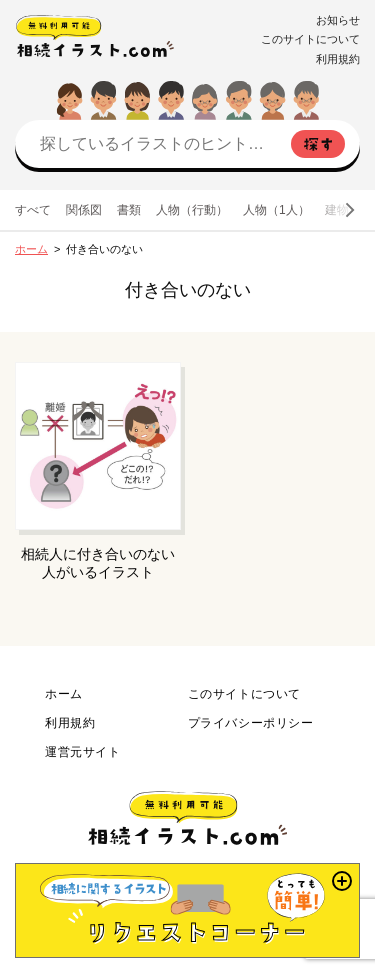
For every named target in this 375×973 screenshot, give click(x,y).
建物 (337, 210)
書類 (129, 210)
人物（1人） (276, 210)
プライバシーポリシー (251, 723)
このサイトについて (310, 39)
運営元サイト (83, 752)
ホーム (31, 249)
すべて (33, 210)
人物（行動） (192, 210)
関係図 (84, 210)
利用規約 (338, 59)
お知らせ (338, 20)
